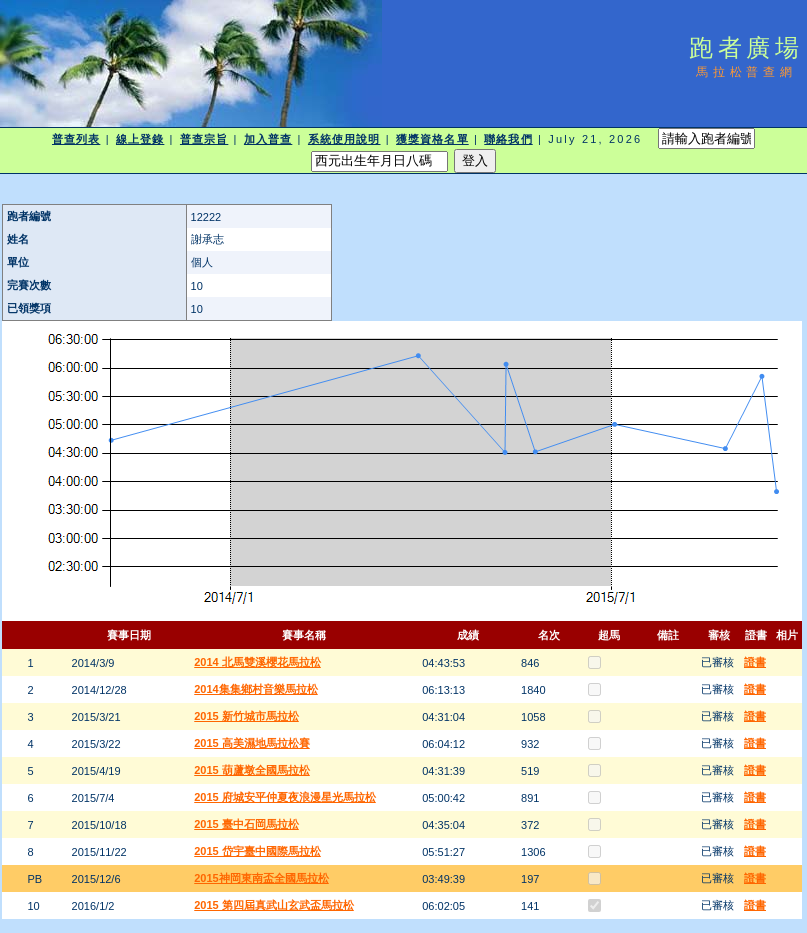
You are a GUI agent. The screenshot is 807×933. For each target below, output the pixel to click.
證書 (755, 662)
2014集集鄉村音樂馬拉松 (255, 689)
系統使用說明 (344, 139)
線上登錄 (140, 139)
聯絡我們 (508, 139)
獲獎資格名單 (432, 139)
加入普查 (268, 139)
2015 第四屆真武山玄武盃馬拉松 (274, 905)
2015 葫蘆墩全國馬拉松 (252, 770)
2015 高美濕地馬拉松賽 (252, 743)
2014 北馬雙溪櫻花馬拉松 (257, 662)
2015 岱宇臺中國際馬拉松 (257, 851)
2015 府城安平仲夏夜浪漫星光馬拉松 (285, 797)
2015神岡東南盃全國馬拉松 (261, 878)
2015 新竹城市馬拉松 (246, 716)
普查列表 (76, 139)
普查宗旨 (204, 139)
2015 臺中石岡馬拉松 (246, 824)
